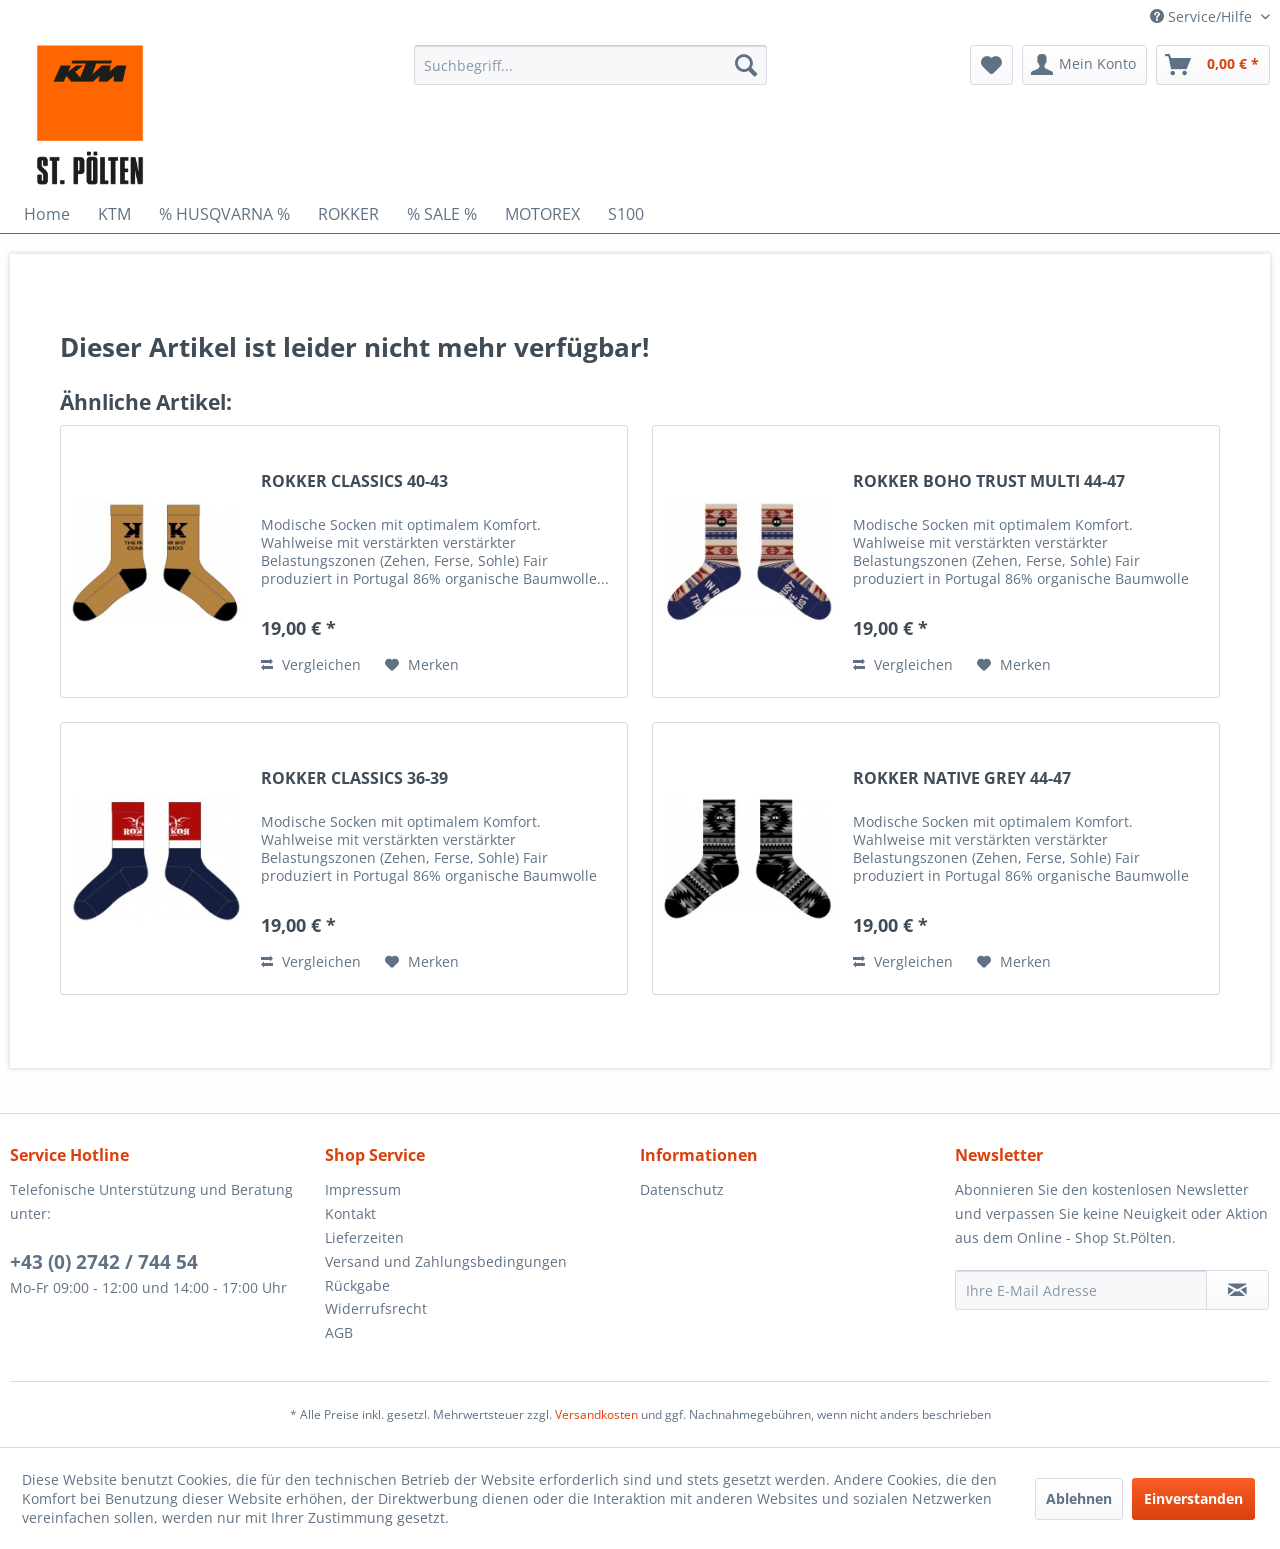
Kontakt (350, 1213)
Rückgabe (357, 1285)
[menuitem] (590, 65)
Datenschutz (682, 1189)
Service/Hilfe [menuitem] (1203, 16)
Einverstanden (1193, 1498)
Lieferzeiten (364, 1237)
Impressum (363, 1189)
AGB (339, 1332)
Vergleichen (311, 664)
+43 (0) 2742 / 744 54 (104, 1262)
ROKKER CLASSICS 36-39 (354, 778)
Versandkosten (596, 1414)
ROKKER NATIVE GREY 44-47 (962, 778)
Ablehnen (1079, 1498)
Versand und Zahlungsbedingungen (446, 1261)
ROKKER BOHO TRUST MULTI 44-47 (989, 481)
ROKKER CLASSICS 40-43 (354, 481)
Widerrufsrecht (376, 1308)
